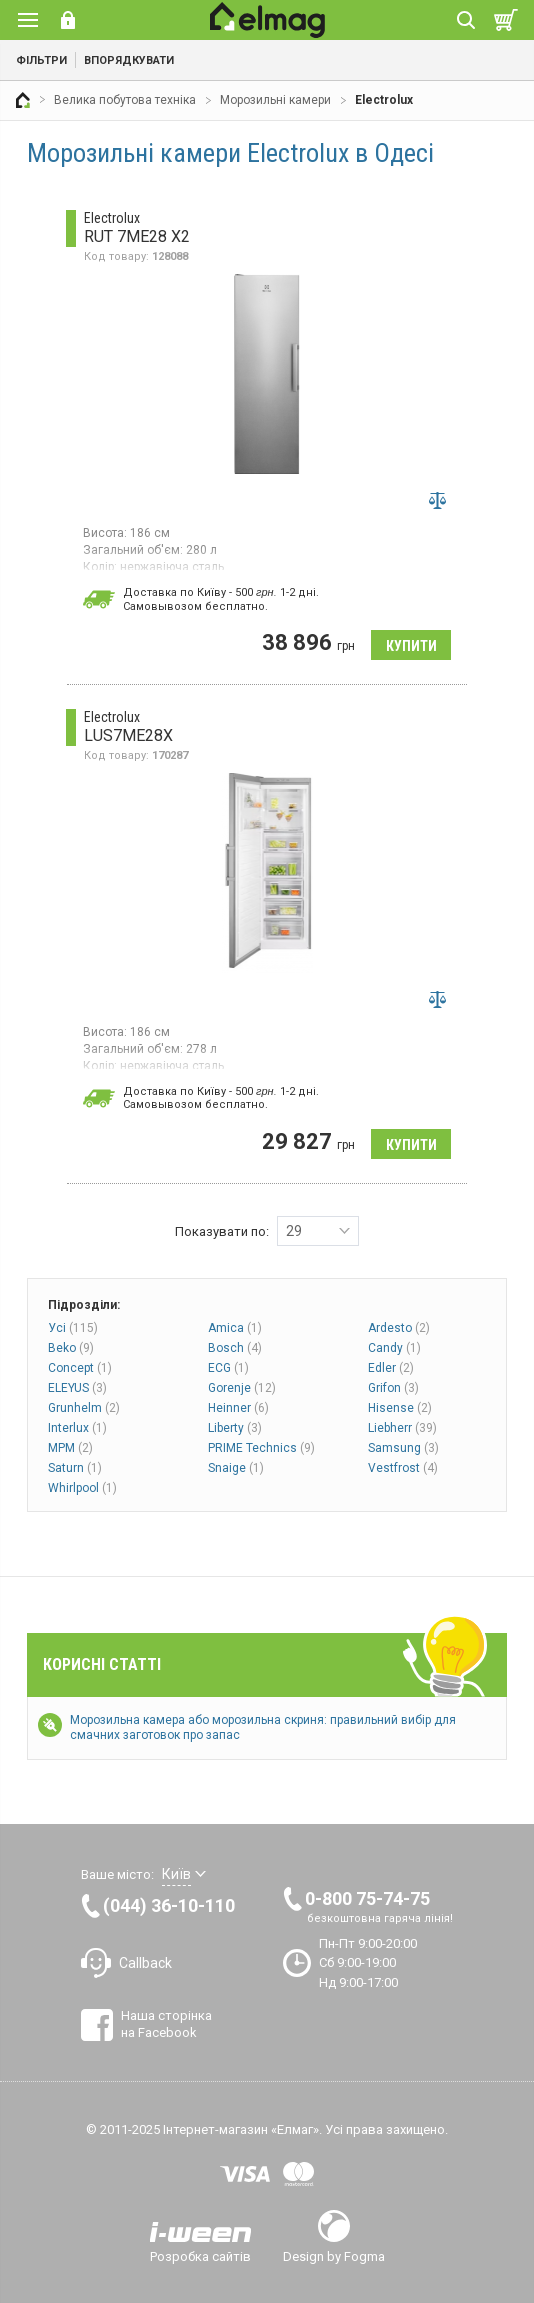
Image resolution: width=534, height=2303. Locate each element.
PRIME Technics (261, 1448)
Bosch (235, 1348)
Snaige (236, 1468)
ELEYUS (77, 1388)
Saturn (75, 1468)
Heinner (238, 1408)
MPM (70, 1448)
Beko (71, 1348)
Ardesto (399, 1328)
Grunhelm (84, 1408)
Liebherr (402, 1428)
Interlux (77, 1428)
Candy (394, 1348)
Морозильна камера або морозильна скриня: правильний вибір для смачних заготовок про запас (263, 1727)
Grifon (393, 1388)
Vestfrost (403, 1468)
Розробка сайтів (200, 2256)
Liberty (235, 1428)
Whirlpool (82, 1488)
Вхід (68, 20)
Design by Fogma (334, 2256)
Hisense (400, 1408)
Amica (235, 1328)
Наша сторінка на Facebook (166, 2023)
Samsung (403, 1448)
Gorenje (242, 1388)
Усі (73, 1328)
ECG (228, 1368)
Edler (391, 1368)
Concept (80, 1368)
